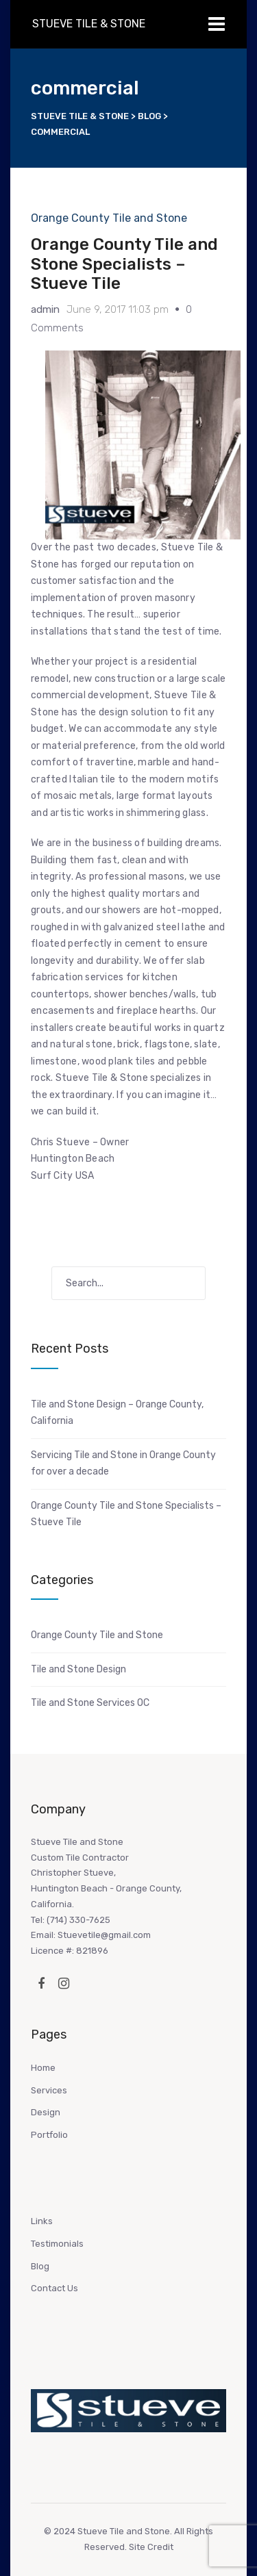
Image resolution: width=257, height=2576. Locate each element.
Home (43, 2068)
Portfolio (49, 2135)
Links (42, 2221)
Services (49, 2090)
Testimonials (57, 2244)
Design (45, 2112)
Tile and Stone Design (78, 1669)
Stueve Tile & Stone (88, 23)
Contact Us (54, 2288)
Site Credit (151, 2547)
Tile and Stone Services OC (90, 1703)
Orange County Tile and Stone (109, 218)
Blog (40, 2266)
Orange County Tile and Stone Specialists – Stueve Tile (124, 264)
